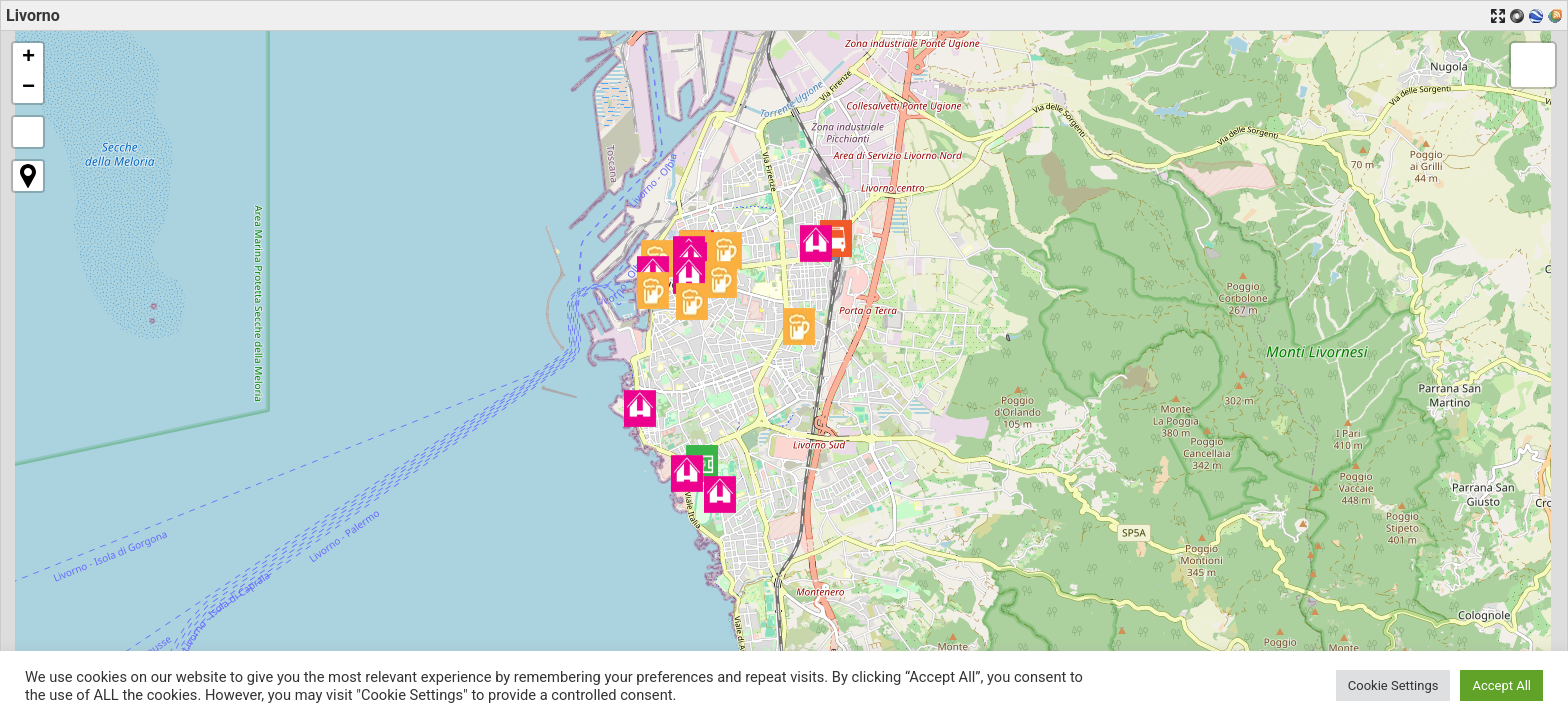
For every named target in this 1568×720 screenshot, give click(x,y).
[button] (836, 238)
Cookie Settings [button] (1393, 685)
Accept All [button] (1501, 685)
